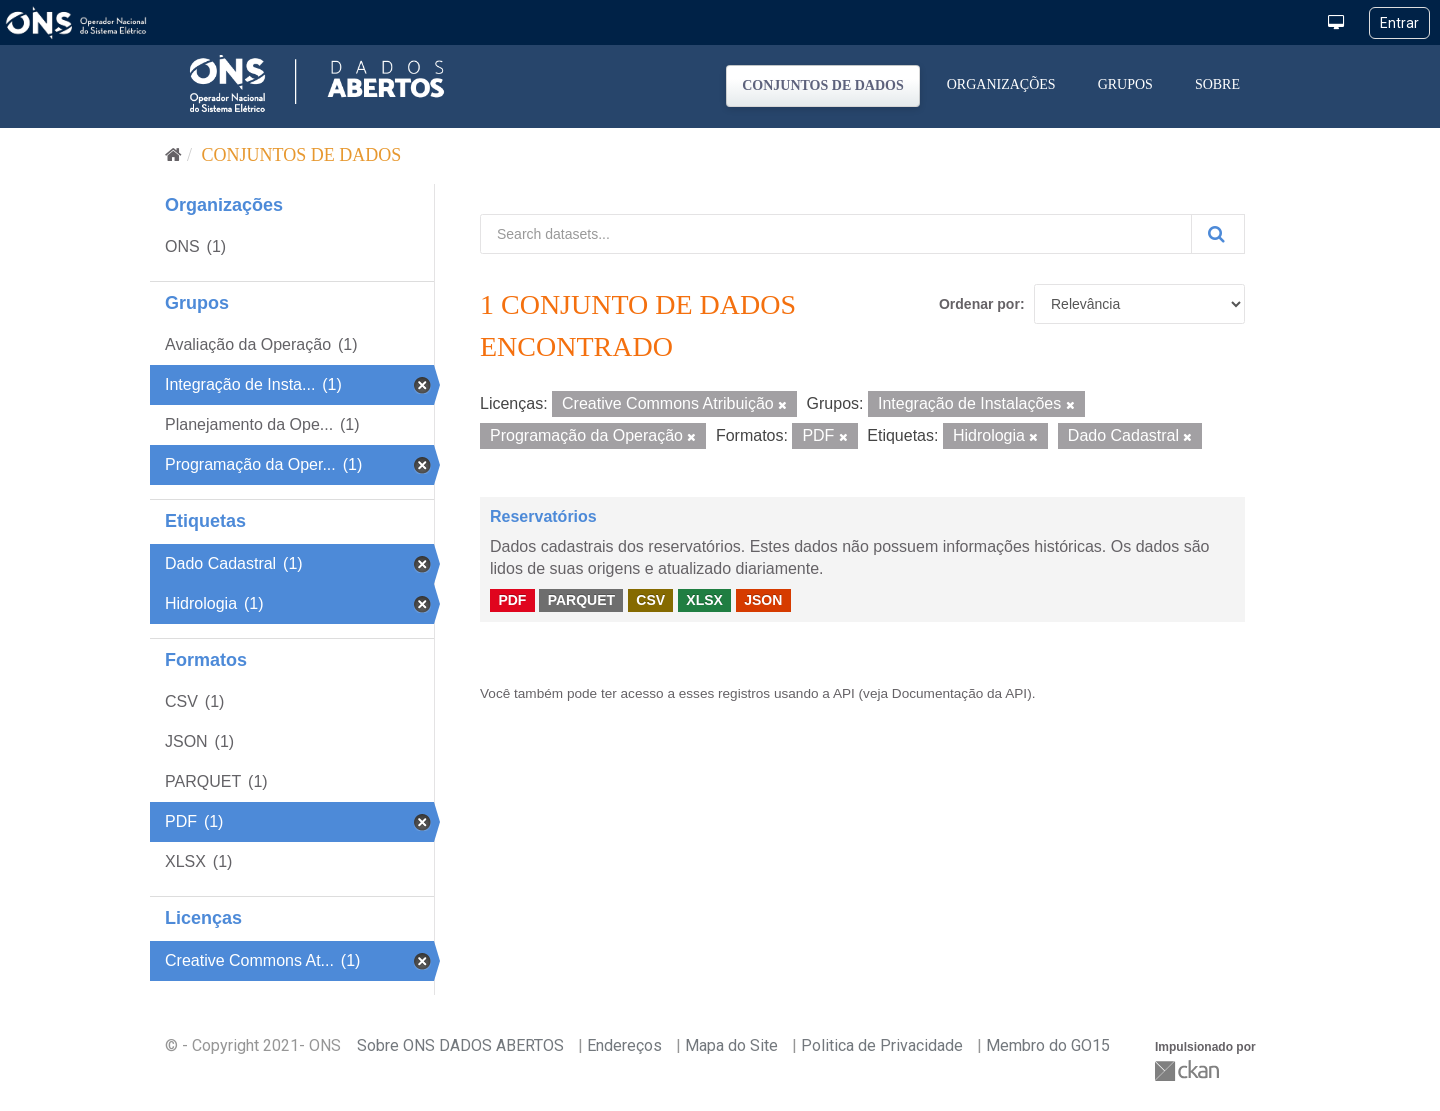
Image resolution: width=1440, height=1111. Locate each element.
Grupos (1125, 84)
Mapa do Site (731, 1045)
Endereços (624, 1045)
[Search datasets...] (836, 234)
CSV (650, 600)
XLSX (704, 600)
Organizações (1001, 84)
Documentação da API (959, 693)
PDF (512, 600)
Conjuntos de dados (823, 85)
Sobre (1217, 84)
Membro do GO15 (1048, 1045)
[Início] (173, 155)
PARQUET (581, 600)
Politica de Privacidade (882, 1045)
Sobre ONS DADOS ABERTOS (460, 1045)
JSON (763, 600)
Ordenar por (979, 304)
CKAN (1189, 1070)
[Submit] (1218, 234)
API (844, 693)
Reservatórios (543, 516)
